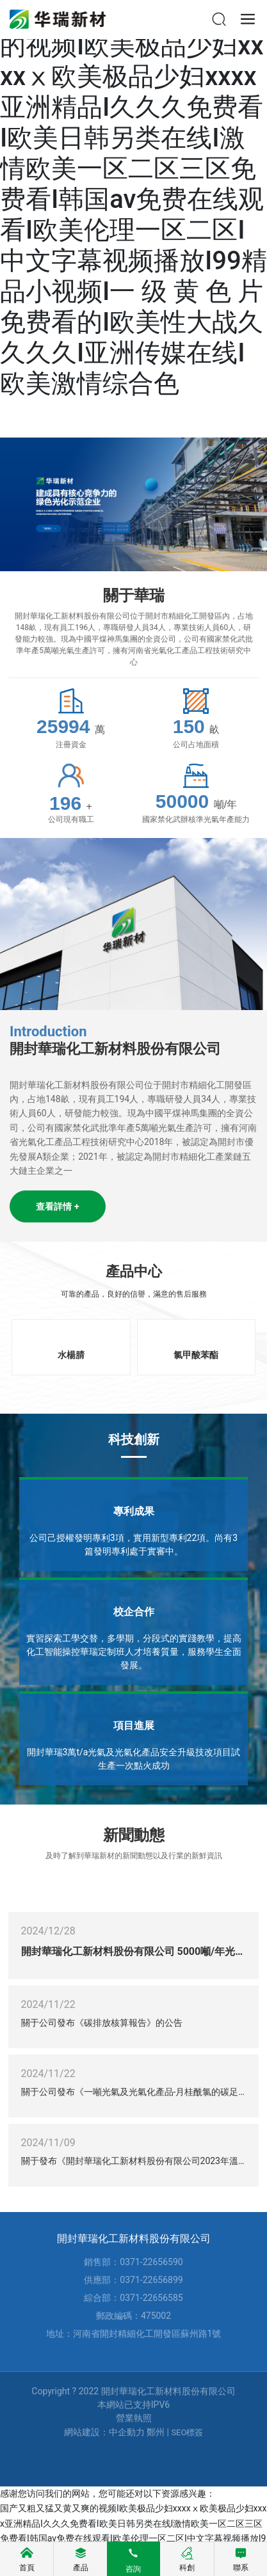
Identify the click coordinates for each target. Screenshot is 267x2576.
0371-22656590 (151, 2262)
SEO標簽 (187, 2432)
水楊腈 (71, 1355)
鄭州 (156, 2432)
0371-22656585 (151, 2298)
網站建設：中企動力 (104, 2432)
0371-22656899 (151, 2280)
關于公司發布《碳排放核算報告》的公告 (101, 2023)
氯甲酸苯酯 (196, 1355)
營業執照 (134, 2418)
